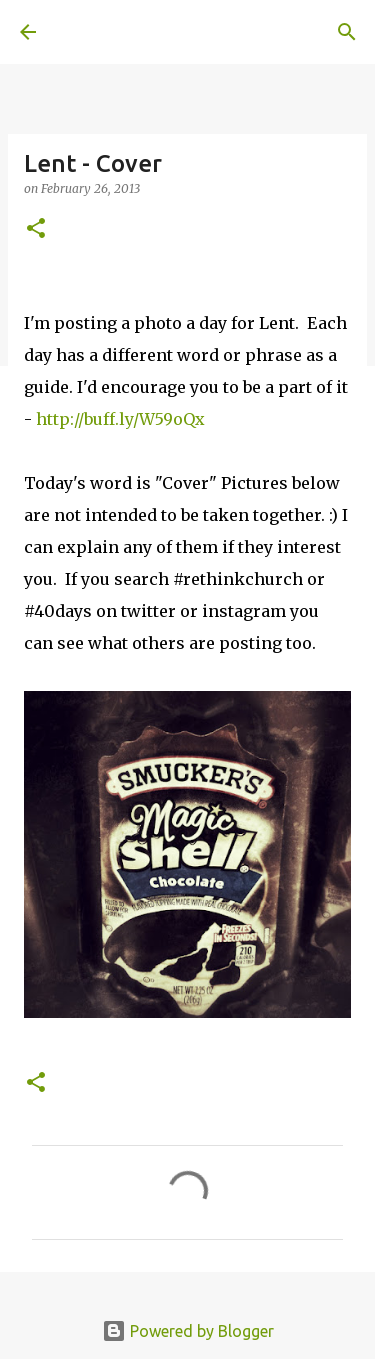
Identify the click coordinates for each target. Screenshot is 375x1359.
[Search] (347, 32)
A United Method (120, 32)
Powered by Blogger (188, 1331)
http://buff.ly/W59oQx (120, 419)
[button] (36, 229)
